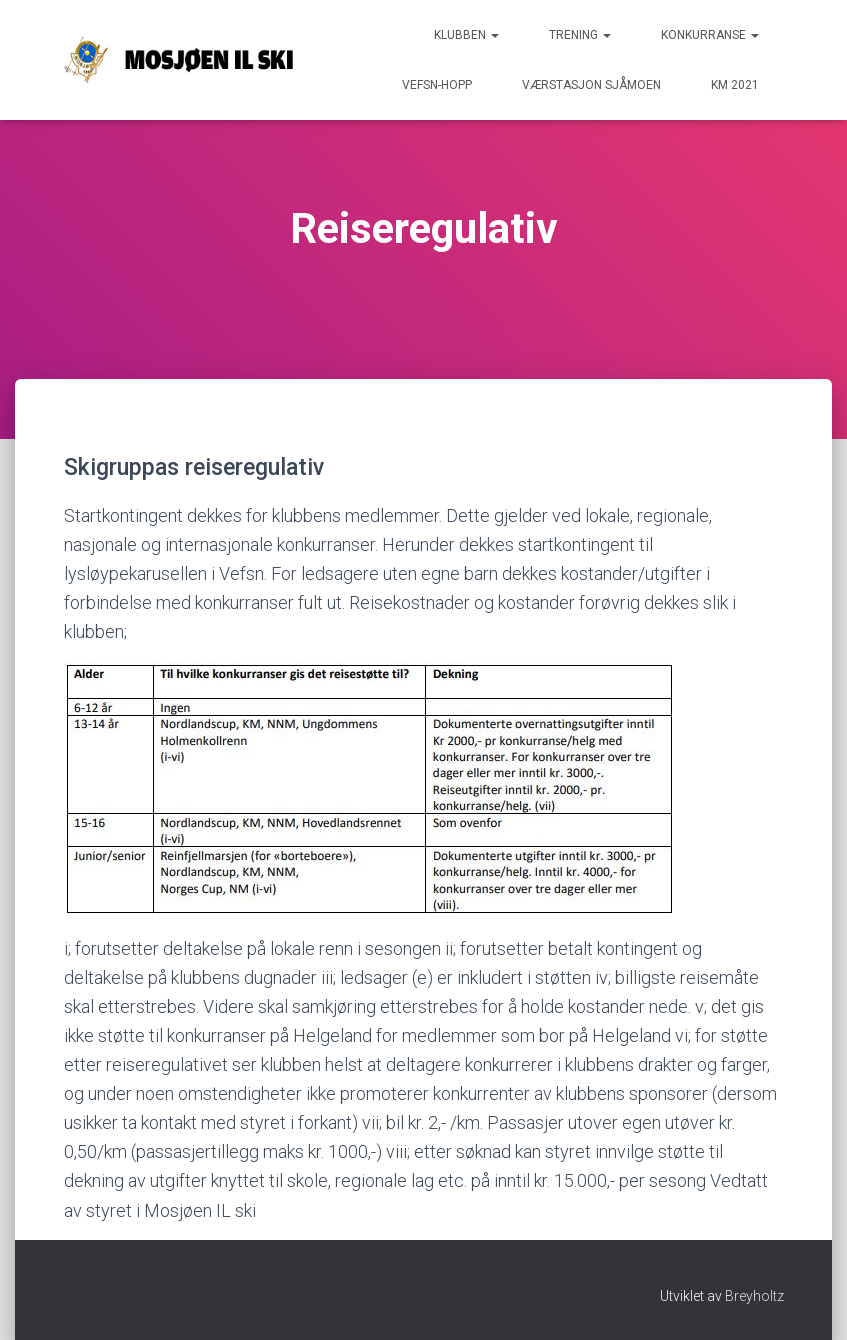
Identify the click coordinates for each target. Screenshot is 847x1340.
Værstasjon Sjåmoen (591, 85)
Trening (580, 35)
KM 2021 (735, 85)
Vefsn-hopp (437, 85)
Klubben (466, 35)
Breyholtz (754, 1296)
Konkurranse (710, 35)
